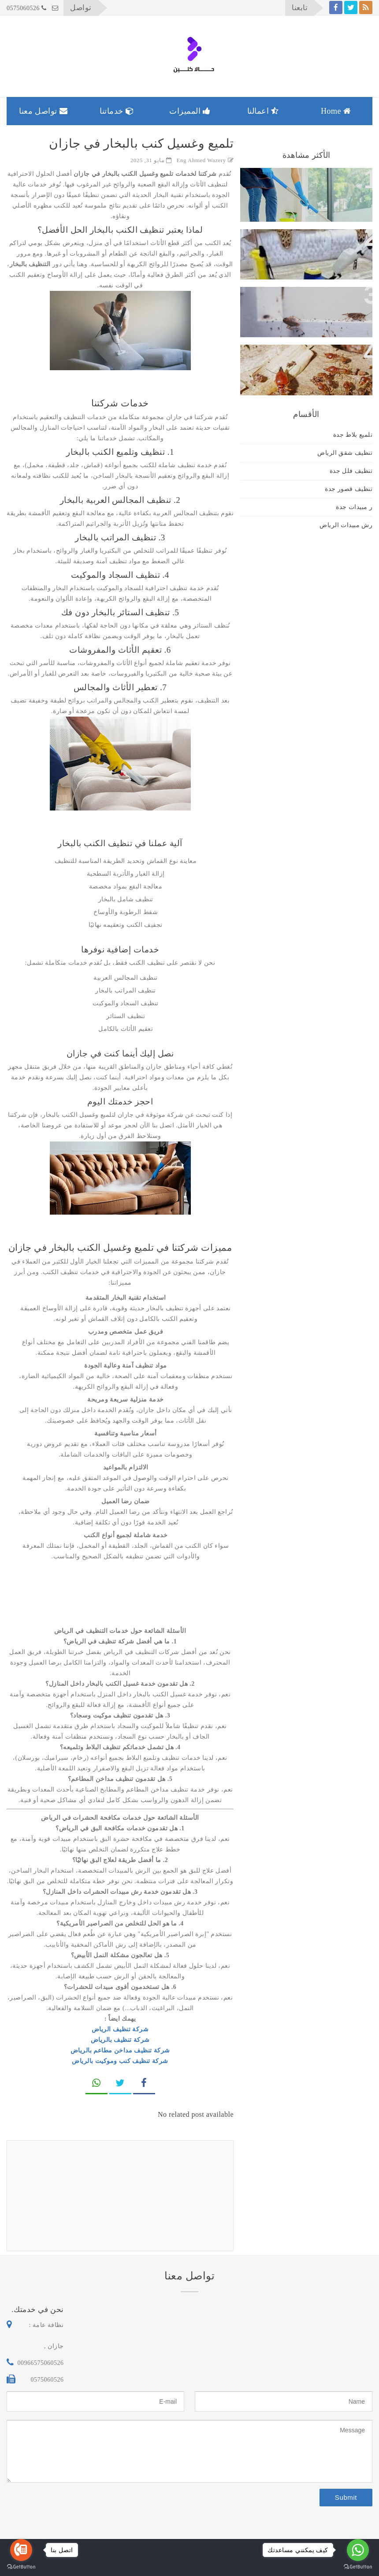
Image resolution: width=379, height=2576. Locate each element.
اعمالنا (263, 111)
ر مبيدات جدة (354, 507)
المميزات (190, 111)
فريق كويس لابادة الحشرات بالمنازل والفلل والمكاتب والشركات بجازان (307, 365)
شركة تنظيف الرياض (120, 2029)
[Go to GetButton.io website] (21, 2567)
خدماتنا (117, 111)
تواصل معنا (43, 111)
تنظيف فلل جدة (351, 471)
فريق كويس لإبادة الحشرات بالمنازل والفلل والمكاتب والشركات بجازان (307, 307)
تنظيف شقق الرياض (344, 453)
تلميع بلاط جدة (353, 434)
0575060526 (27, 8)
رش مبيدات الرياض (346, 525)
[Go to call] (21, 2550)
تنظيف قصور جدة (348, 489)
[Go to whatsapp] (358, 2550)
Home (336, 111)
